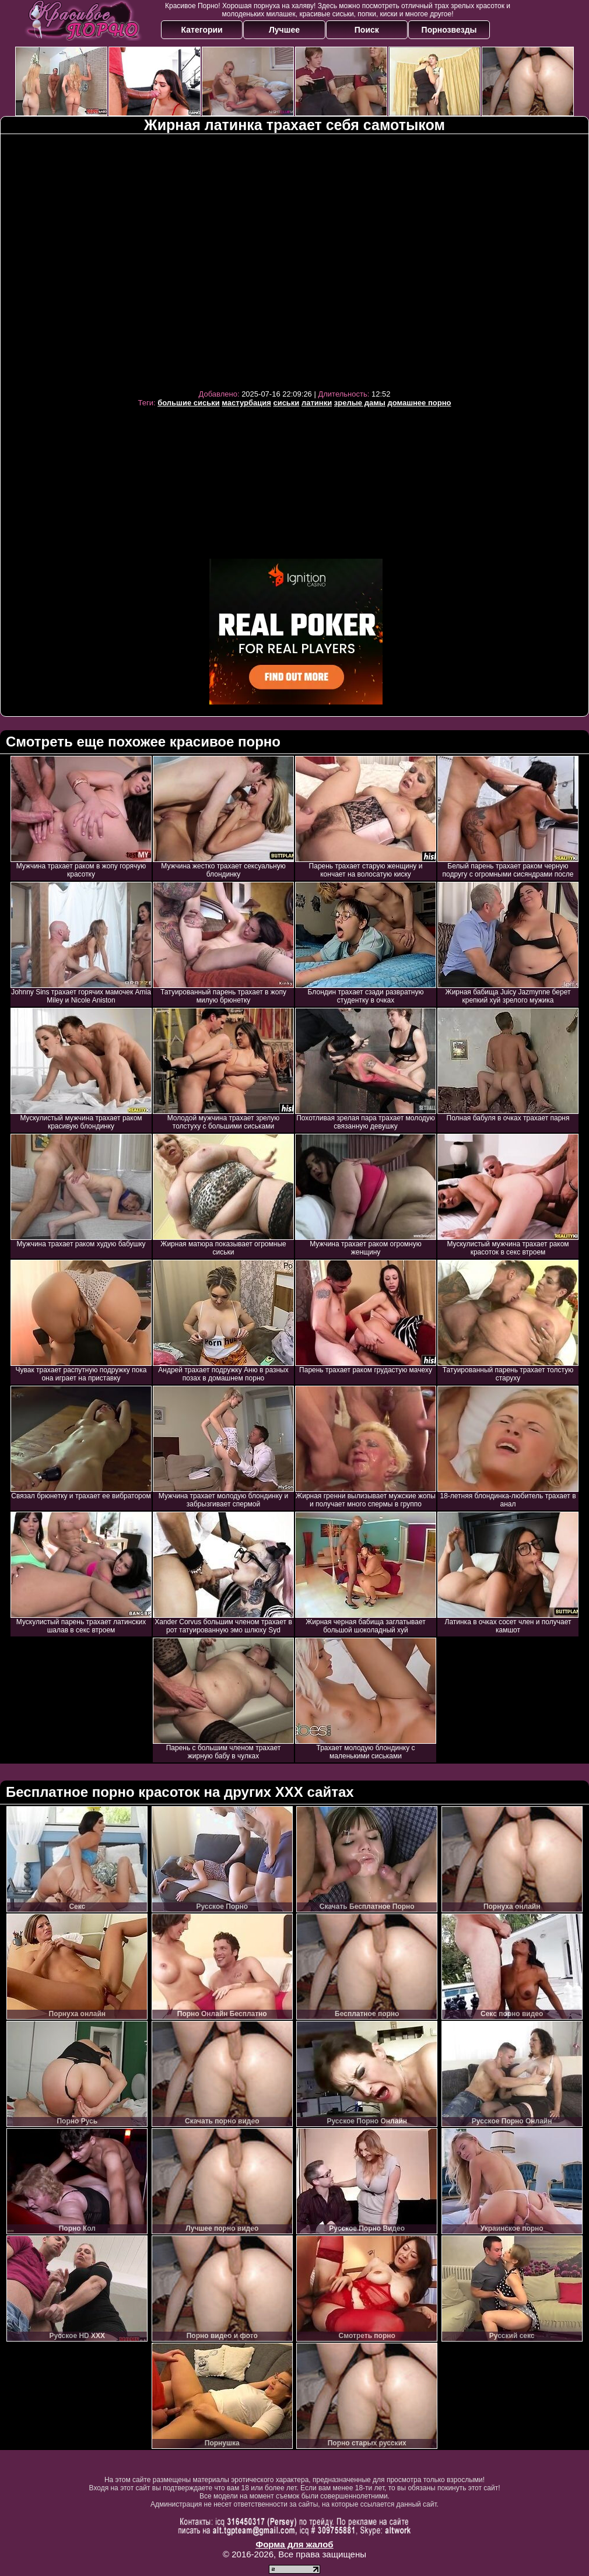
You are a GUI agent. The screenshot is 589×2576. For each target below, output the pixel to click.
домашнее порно (419, 402)
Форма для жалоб (294, 2544)
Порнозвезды (449, 29)
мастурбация (246, 402)
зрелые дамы (359, 402)
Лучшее (284, 29)
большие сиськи (188, 402)
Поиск (367, 29)
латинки (316, 402)
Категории (202, 29)
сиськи (286, 402)
